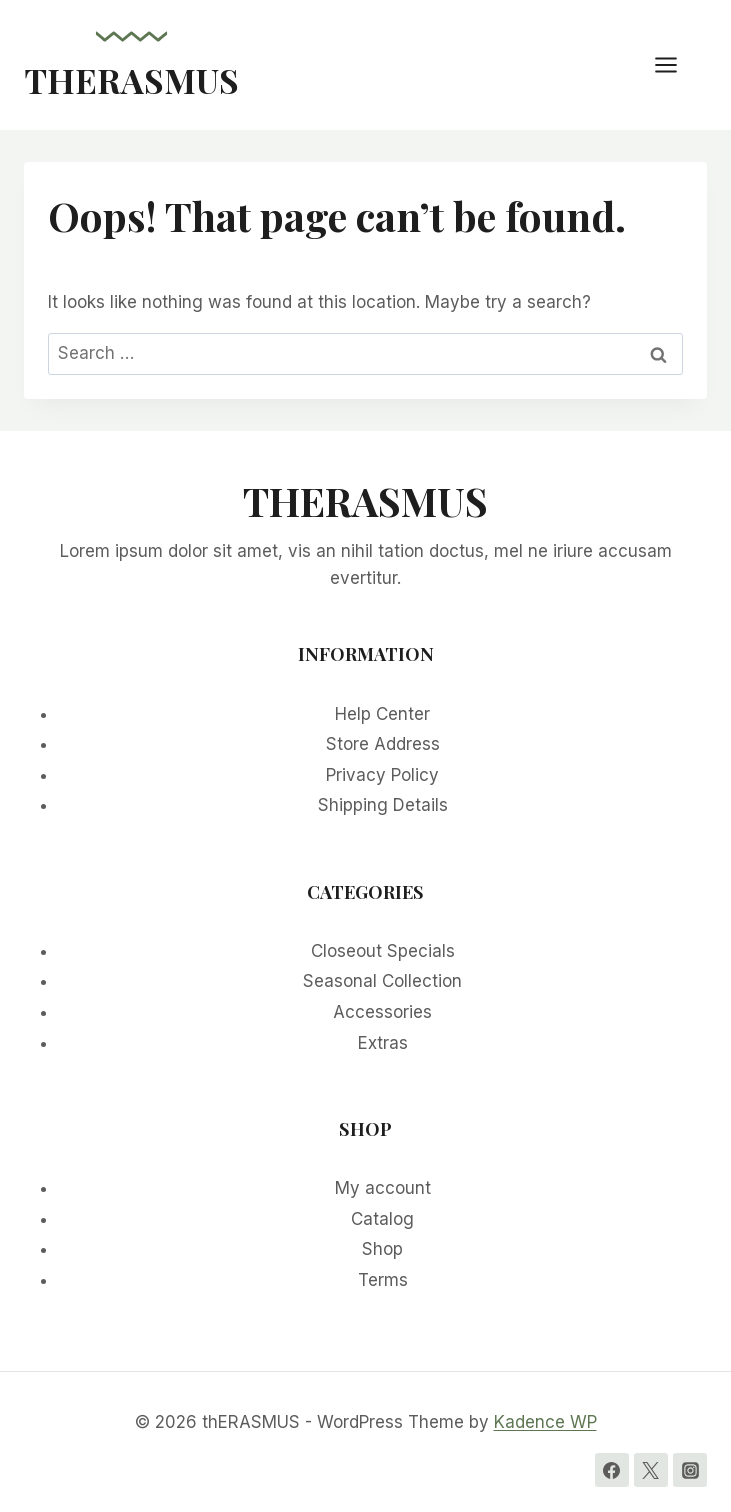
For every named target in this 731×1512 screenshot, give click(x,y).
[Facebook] (612, 1470)
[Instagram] (690, 1470)
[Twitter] (651, 1470)
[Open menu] (676, 64)
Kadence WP (545, 1422)
